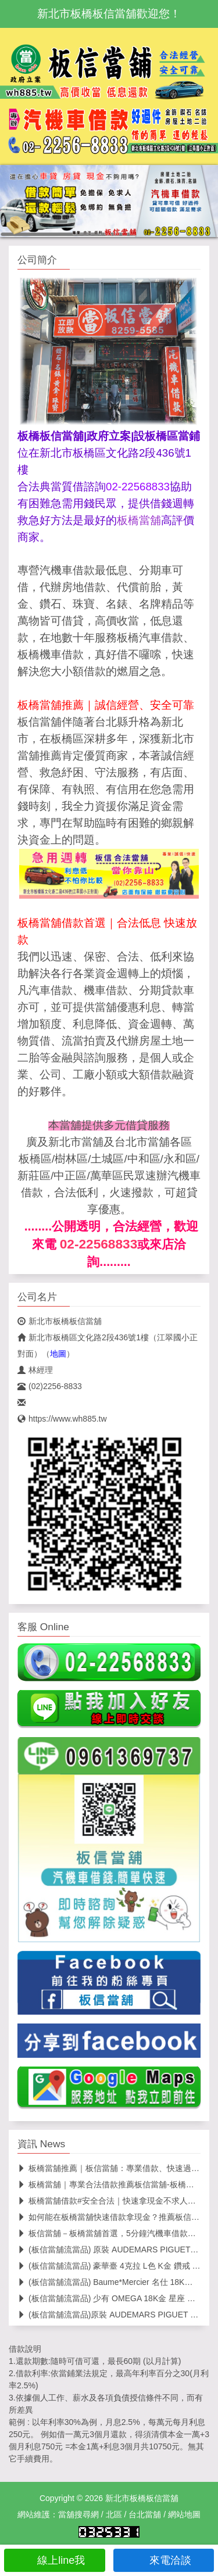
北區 (114, 2514)
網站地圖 (184, 2514)
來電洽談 (163, 2560)
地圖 (58, 1353)
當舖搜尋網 (78, 2514)
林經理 (35, 1370)
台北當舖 (144, 2514)
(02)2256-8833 (49, 1386)
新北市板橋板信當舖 (59, 1321)
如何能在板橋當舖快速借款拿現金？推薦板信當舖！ (116, 2217)
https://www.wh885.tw (62, 1418)
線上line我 (54, 2560)
